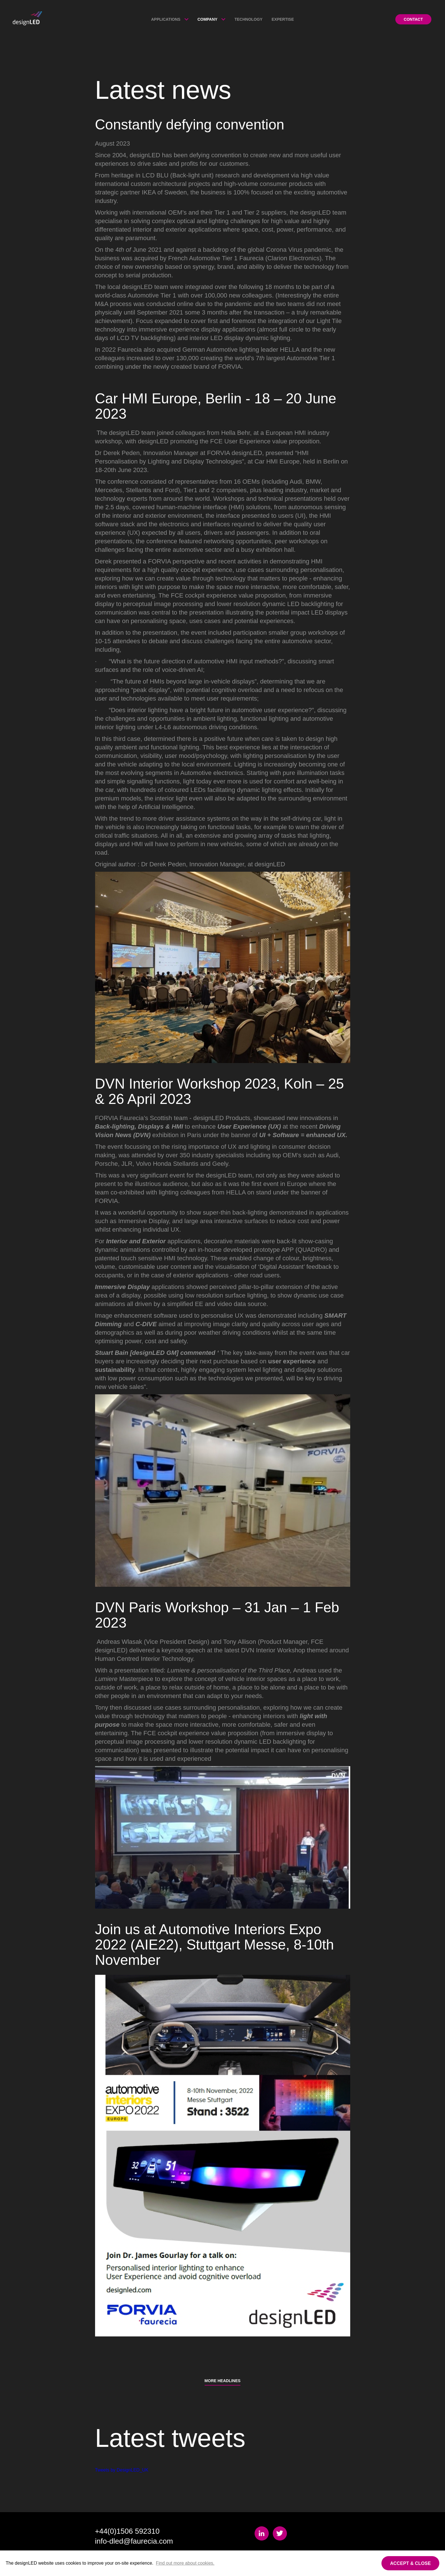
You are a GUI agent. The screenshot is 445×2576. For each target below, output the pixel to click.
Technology (248, 19)
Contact (413, 19)
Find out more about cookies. (185, 2563)
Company (208, 19)
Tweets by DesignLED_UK (122, 2470)
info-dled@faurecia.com (134, 2541)
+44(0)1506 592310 (127, 2531)
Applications (165, 19)
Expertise (283, 19)
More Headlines (223, 2380)
